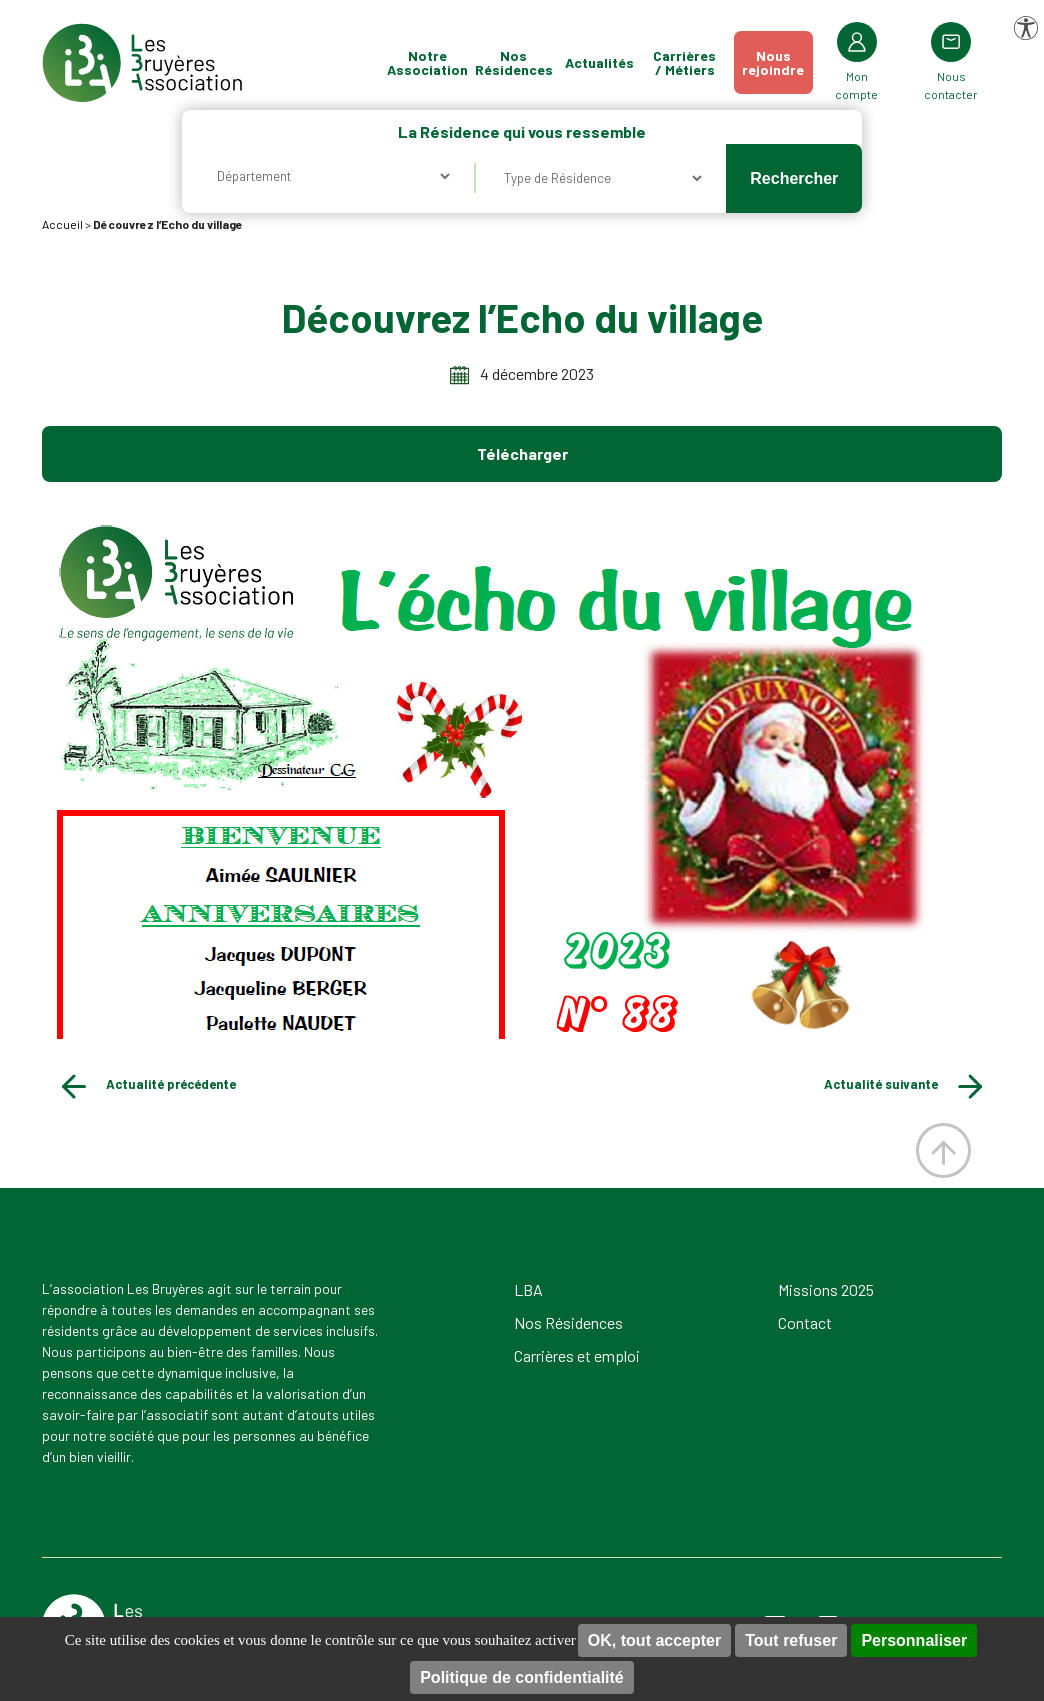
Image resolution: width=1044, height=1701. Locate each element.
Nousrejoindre (773, 62)
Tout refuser (791, 1640)
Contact (805, 1322)
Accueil (62, 224)
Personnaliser (914, 1640)
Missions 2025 (826, 1289)
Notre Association (428, 62)
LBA (528, 1289)
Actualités (599, 62)
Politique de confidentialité (522, 1677)
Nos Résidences (514, 62)
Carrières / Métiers (684, 62)
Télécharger (522, 453)
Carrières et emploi (577, 1355)
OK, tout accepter (654, 1640)
